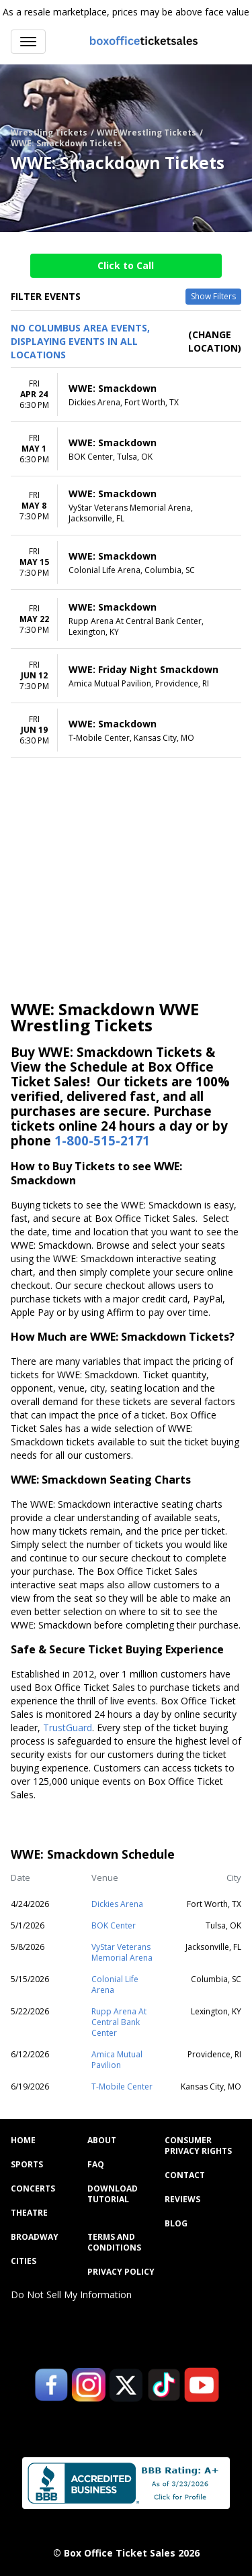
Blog (176, 2223)
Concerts (33, 2188)
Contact (185, 2175)
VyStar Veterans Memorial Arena (122, 1952)
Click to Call (125, 265)
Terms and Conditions (114, 2242)
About (101, 2140)
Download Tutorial (112, 2194)
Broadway (34, 2237)
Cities (23, 2261)
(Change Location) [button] (214, 341)
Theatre (29, 2213)
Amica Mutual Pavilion (116, 2060)
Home (23, 2140)
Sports (27, 2164)
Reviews (182, 2199)
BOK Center (113, 1925)
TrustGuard (67, 1727)
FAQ (95, 2164)
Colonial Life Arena (114, 1984)
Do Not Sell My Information (71, 2294)
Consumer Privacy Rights (198, 2146)
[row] (126, 395)
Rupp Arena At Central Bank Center (118, 2022)
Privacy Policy (121, 2272)
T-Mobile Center (122, 2086)
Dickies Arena (117, 1904)
